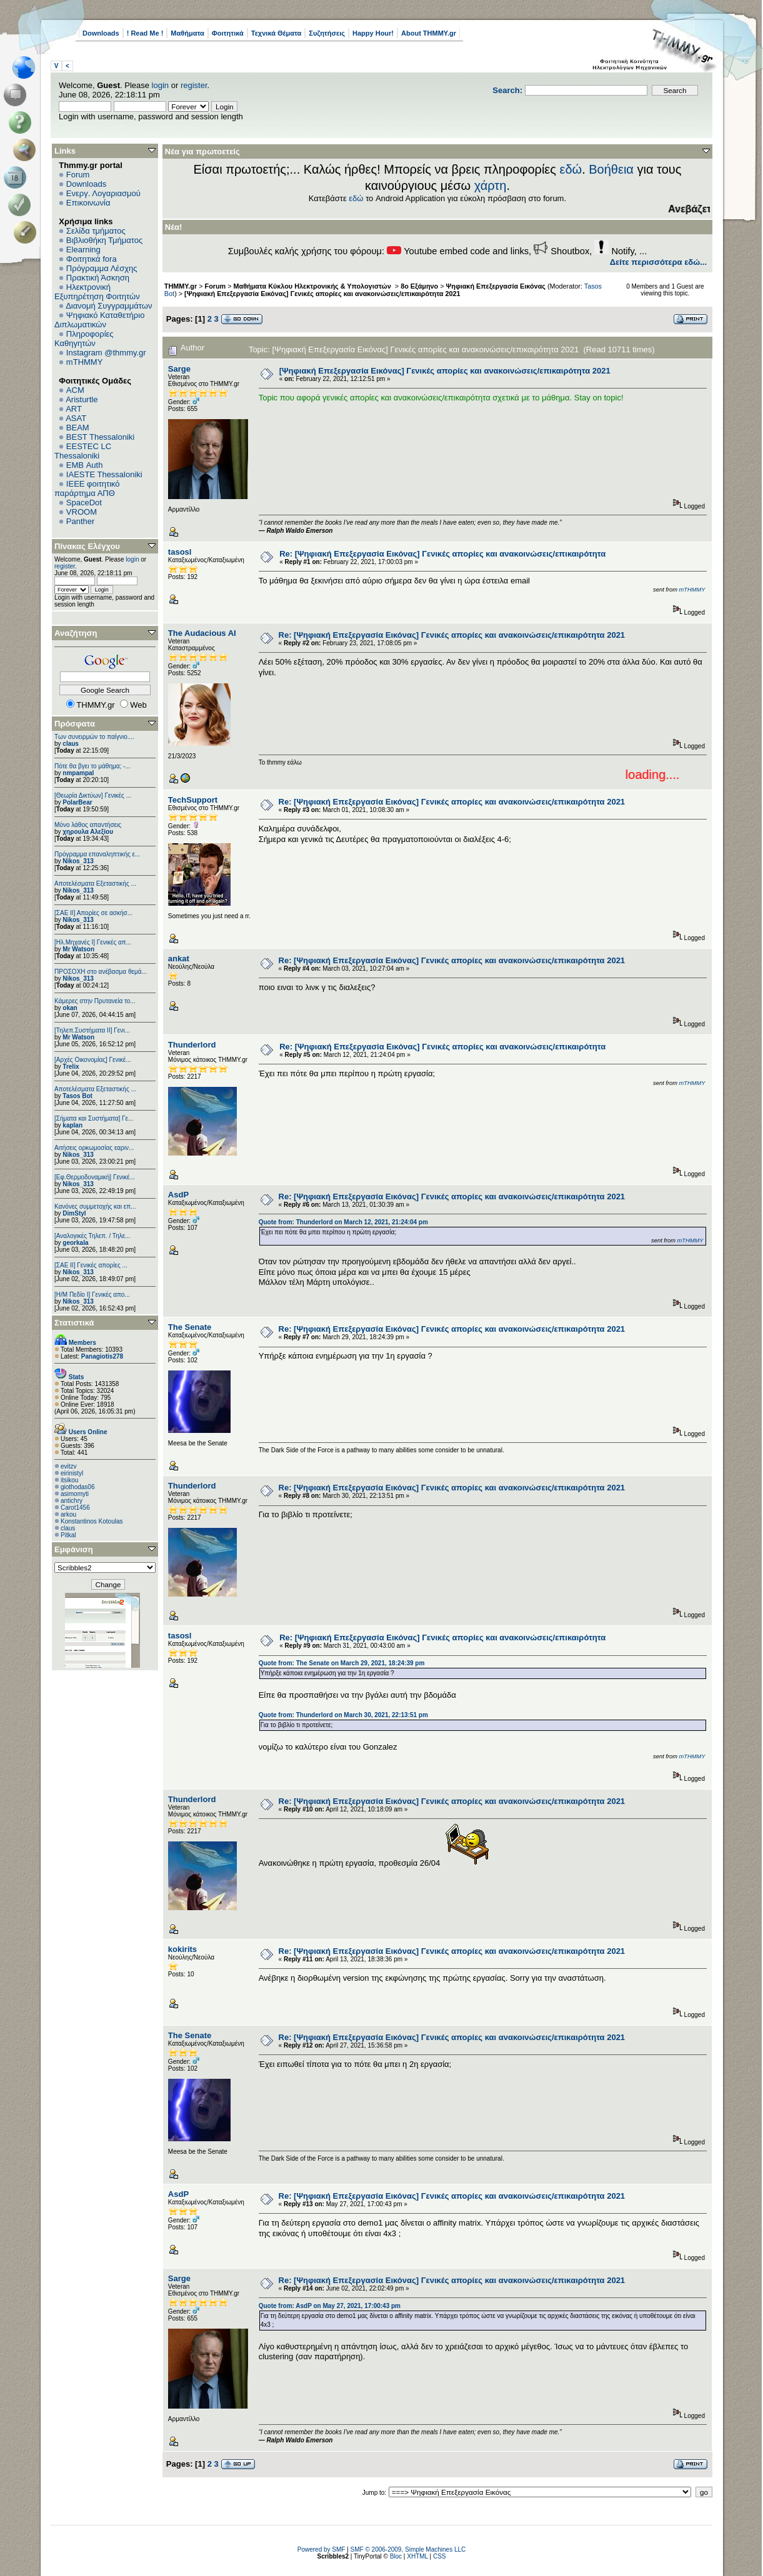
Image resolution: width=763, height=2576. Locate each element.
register (194, 85)
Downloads (100, 33)
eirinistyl (72, 1473)
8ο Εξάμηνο (419, 286)
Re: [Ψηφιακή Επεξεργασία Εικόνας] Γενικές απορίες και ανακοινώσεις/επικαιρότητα (442, 553)
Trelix (70, 1066)
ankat (178, 958)
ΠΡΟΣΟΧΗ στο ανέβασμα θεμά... (100, 971)
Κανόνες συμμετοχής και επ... (95, 1206)
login (160, 85)
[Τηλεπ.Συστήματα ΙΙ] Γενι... (92, 1030)
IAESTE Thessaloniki (104, 474)
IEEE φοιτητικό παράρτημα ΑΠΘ (87, 488)
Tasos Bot (77, 1095)
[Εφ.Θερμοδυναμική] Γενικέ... (94, 1177)
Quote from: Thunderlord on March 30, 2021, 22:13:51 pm (343, 1715)
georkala (75, 1242)
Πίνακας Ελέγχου (87, 546)
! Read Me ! (145, 33)
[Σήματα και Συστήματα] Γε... (93, 1118)
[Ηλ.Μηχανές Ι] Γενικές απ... (92, 942)
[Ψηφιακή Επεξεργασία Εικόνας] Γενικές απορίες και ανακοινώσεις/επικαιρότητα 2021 (322, 293)
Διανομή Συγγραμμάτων (109, 305)
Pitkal (68, 1535)
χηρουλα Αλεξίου (87, 831)
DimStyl (74, 1213)
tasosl (180, 552)
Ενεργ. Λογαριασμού (103, 193)
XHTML (417, 2556)
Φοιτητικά (228, 33)
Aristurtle (81, 399)
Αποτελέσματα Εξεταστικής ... (95, 883)
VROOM (81, 512)
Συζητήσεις (327, 33)
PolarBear (77, 802)
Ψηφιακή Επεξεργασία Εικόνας (496, 286)
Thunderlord (192, 1044)
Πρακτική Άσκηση (97, 277)
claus (70, 743)
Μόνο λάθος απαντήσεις (87, 824)
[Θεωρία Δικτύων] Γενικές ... (92, 795)
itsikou (69, 1480)
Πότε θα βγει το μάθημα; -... (92, 766)
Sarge (179, 369)
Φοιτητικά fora (91, 259)
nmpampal (78, 773)
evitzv (69, 1466)
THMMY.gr (180, 286)
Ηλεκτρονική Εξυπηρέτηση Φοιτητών (97, 291)
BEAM (77, 427)
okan (69, 1007)
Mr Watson (78, 949)
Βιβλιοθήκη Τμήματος (104, 240)
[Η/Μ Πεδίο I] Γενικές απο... (92, 1294)
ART (74, 409)
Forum (78, 174)
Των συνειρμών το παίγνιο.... (94, 736)
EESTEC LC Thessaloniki (82, 451)
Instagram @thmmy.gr (106, 352)
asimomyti (75, 1493)
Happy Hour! (373, 33)
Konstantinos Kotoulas (92, 1521)
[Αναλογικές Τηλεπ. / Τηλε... (92, 1235)
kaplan (72, 1125)
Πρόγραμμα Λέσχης (101, 268)
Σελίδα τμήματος (96, 230)
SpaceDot (84, 502)
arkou (68, 1514)
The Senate (189, 1327)
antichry (71, 1500)
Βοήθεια (611, 169)
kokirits (182, 1949)
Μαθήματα (187, 33)
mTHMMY (84, 362)
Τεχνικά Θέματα (276, 33)
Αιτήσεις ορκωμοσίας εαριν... (94, 1147)
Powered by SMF (321, 2549)
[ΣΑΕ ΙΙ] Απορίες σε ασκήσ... (93, 912)
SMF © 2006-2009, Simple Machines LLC (408, 2549)
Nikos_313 (77, 861)
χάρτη (490, 185)
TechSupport (192, 800)
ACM (75, 390)
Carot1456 (75, 1507)
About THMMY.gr (428, 33)
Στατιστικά (74, 1322)
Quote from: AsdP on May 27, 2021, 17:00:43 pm (330, 2305)
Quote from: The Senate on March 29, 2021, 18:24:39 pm (342, 1663)
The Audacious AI (202, 633)
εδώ (570, 169)
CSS (439, 2556)
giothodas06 (78, 1487)
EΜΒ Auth (84, 465)
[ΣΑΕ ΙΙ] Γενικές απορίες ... (90, 1265)
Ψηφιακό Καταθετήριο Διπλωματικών (99, 319)
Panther (80, 521)
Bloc (396, 2556)
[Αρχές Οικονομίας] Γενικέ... (92, 1059)
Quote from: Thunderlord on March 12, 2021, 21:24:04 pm (343, 1222)
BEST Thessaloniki (100, 437)
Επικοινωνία (88, 202)
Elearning (83, 249)
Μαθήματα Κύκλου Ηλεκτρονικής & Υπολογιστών (313, 286)
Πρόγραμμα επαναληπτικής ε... (97, 854)
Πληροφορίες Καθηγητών (84, 338)
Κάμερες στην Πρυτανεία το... (95, 1001)
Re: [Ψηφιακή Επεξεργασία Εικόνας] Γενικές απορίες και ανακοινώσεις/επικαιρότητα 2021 (452, 635)
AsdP (178, 1194)
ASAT (76, 418)
